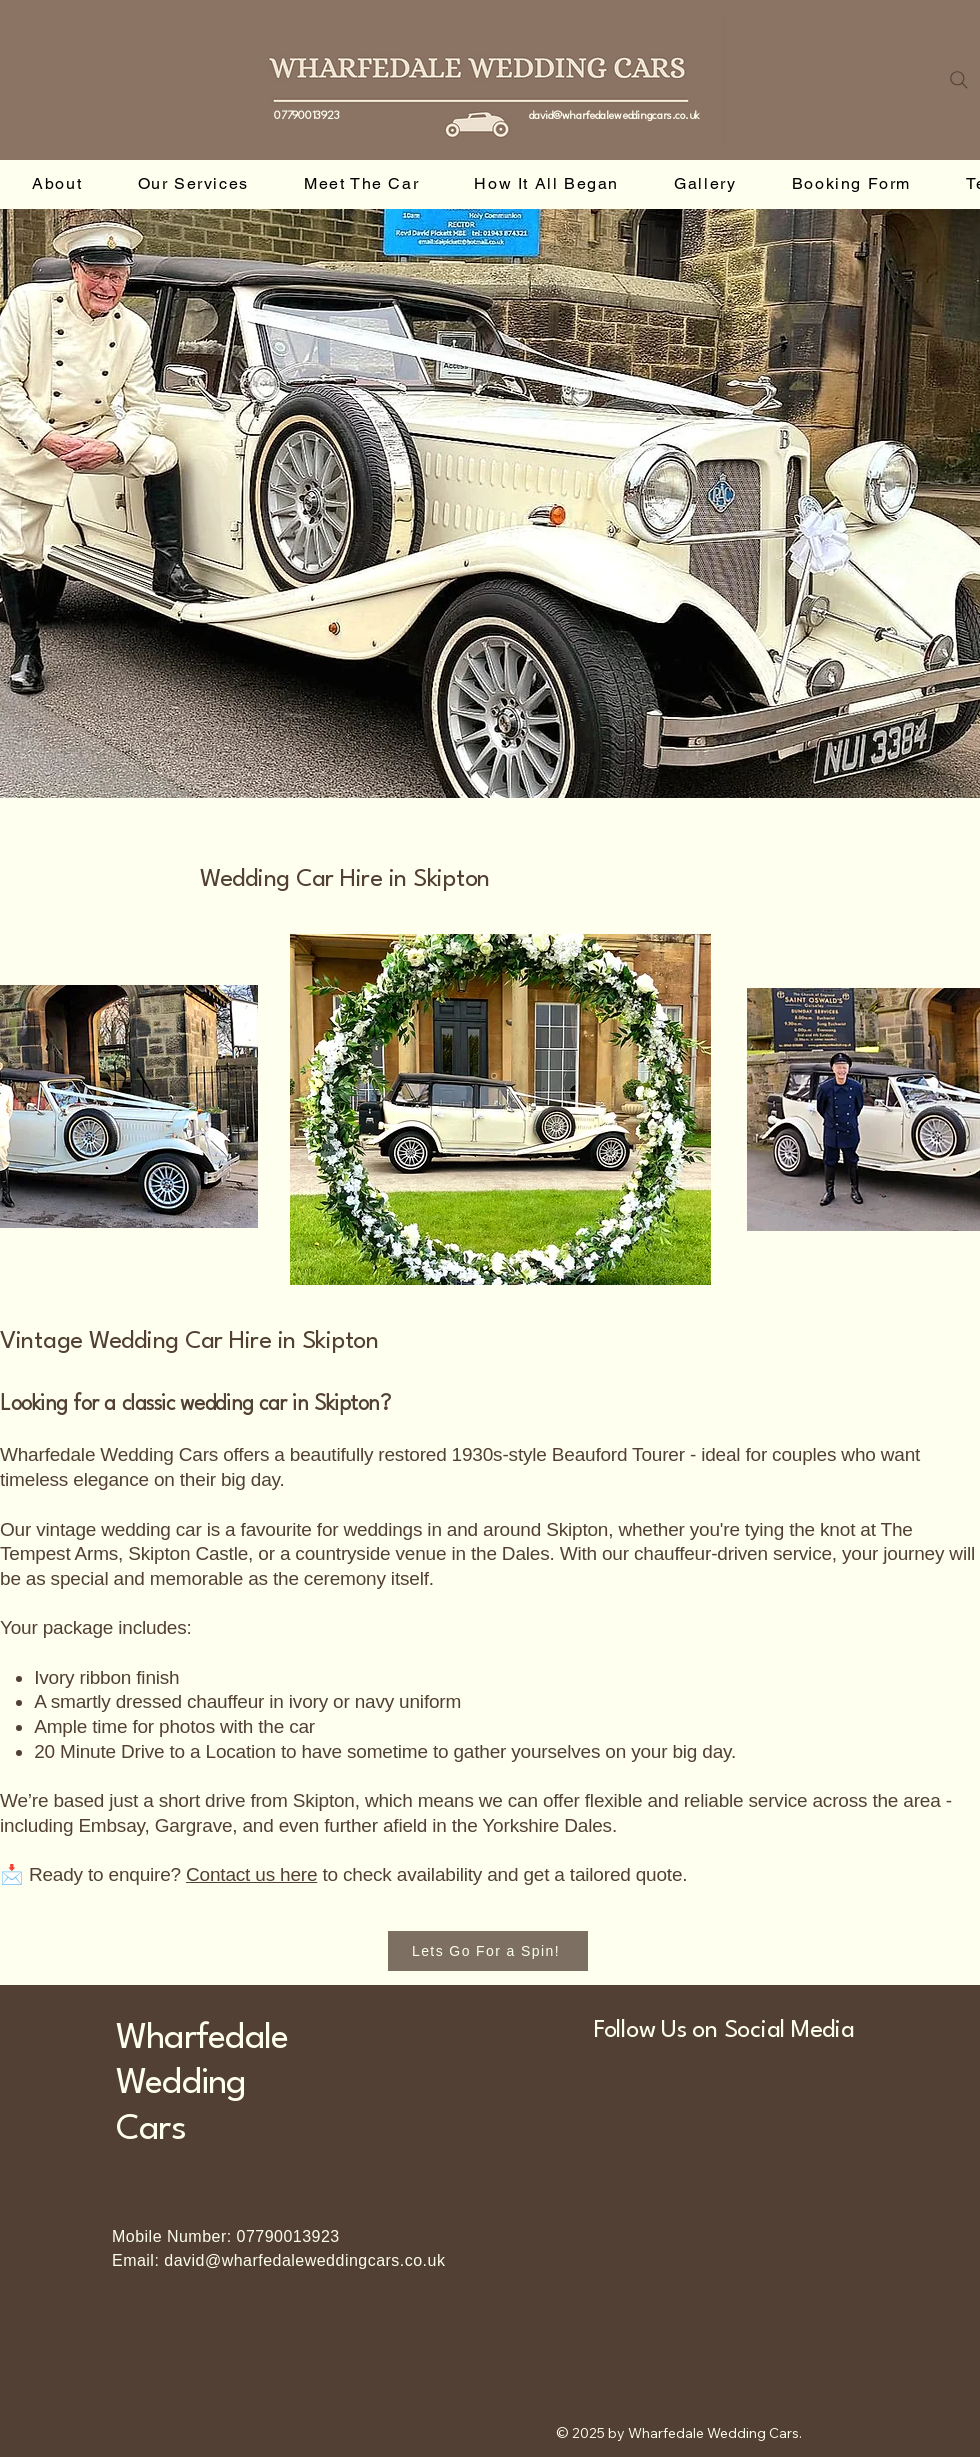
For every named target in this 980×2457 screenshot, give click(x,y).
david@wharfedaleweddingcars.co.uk (614, 116)
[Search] (959, 80)
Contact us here (251, 1874)
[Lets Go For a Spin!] (488, 1951)
